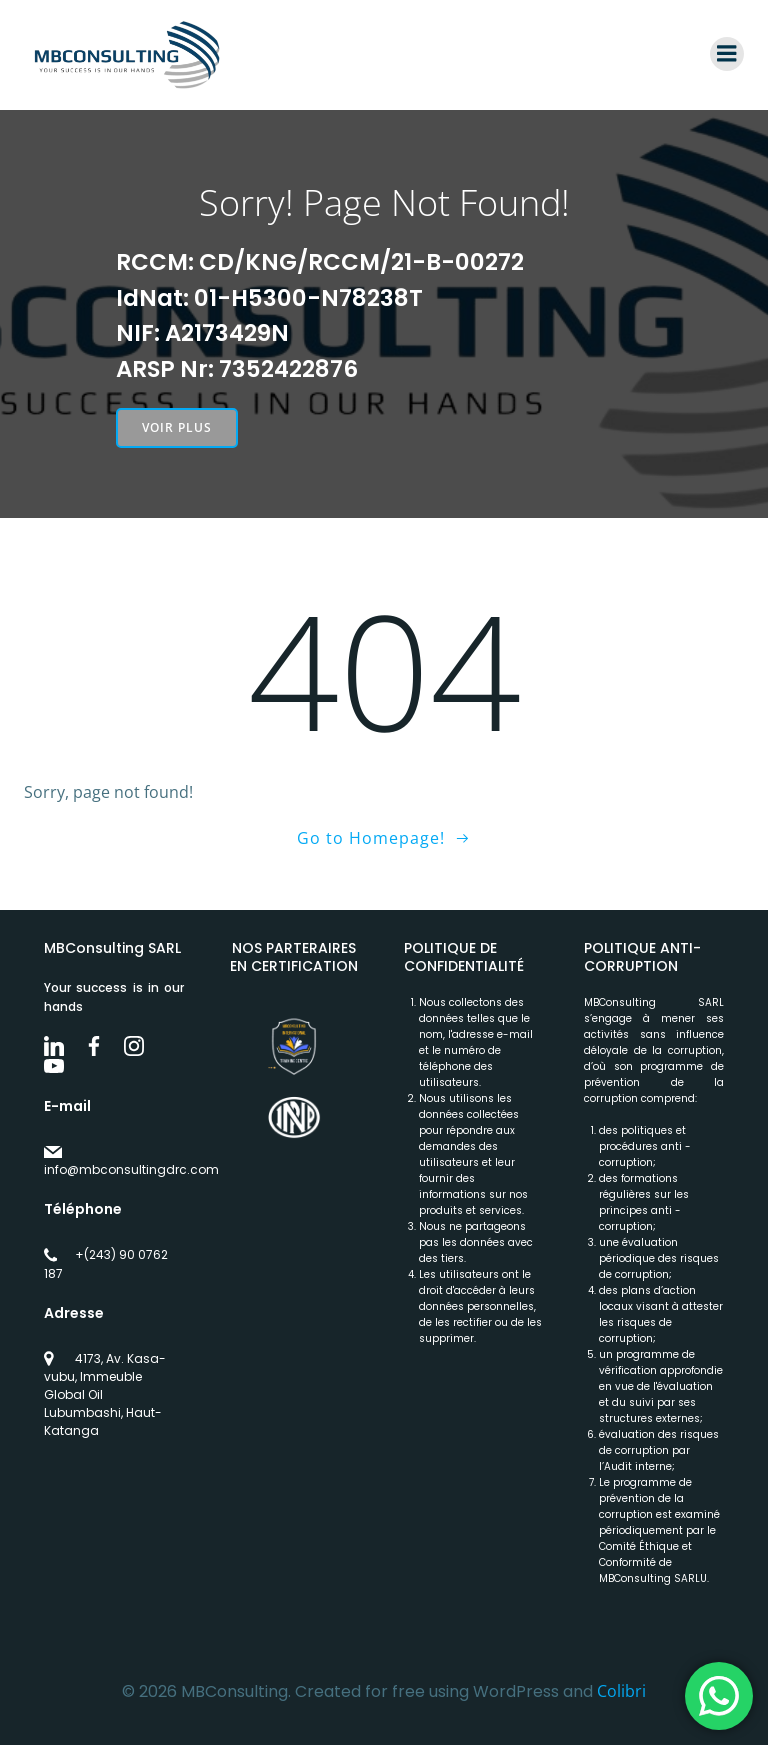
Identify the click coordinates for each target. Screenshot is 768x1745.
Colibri (621, 1691)
